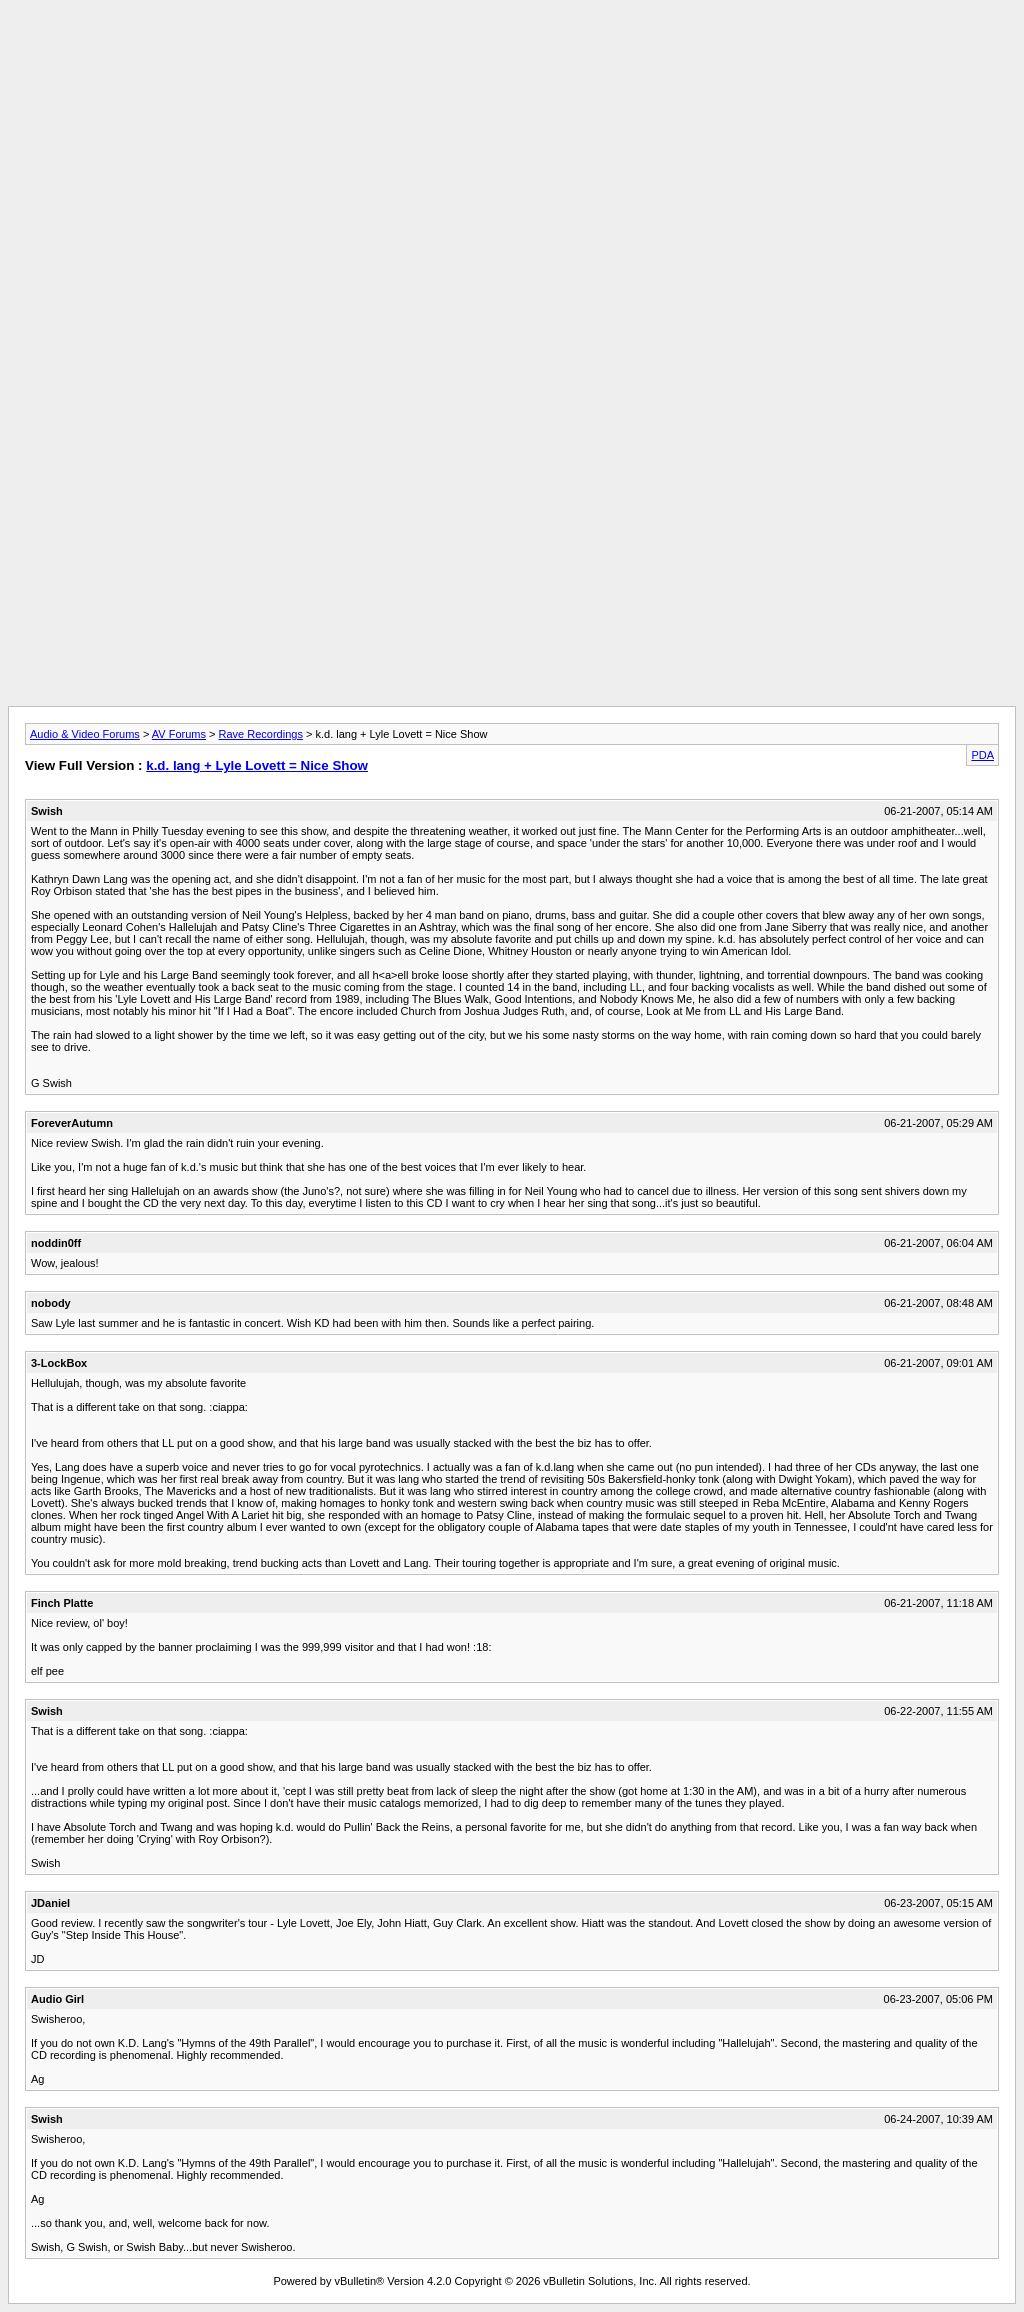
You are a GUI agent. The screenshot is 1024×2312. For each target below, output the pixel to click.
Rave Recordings (261, 734)
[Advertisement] (512, 53)
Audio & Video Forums (85, 734)
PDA (982, 755)
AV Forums (179, 734)
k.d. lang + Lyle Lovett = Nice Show (257, 765)
